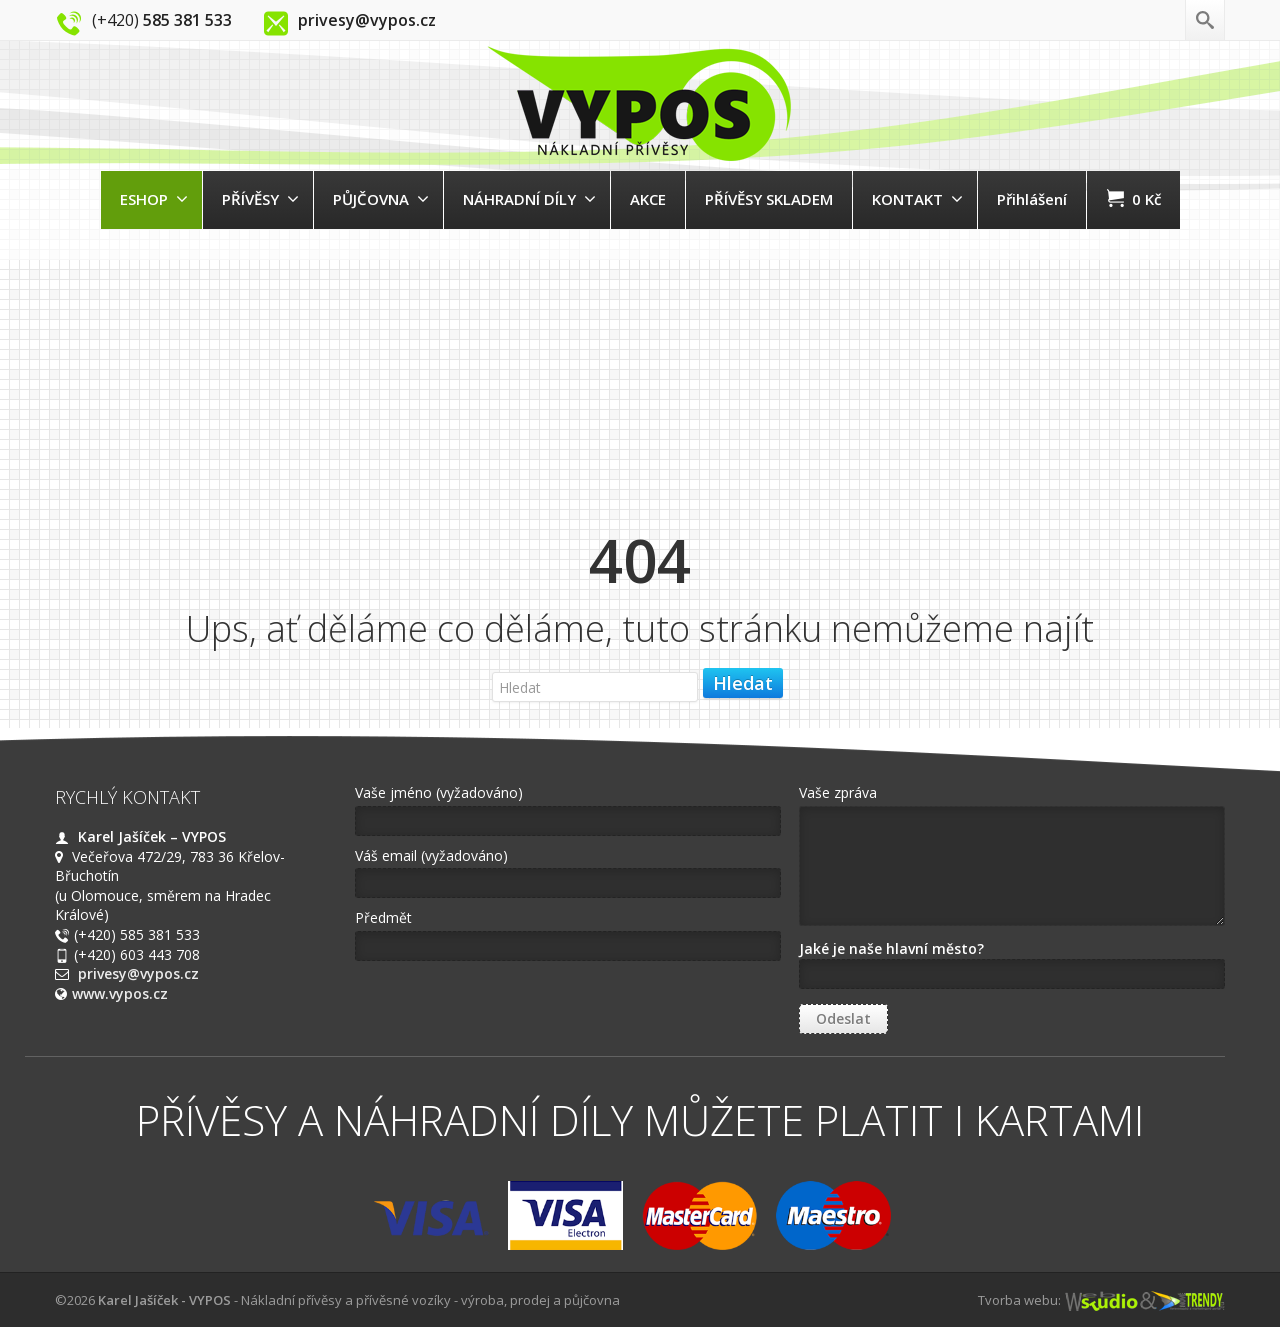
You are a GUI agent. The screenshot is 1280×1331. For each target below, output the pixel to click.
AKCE (648, 199)
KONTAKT (917, 199)
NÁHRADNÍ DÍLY (529, 199)
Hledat (743, 683)
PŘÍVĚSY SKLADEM (769, 199)
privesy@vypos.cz (138, 973)
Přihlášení (1032, 199)
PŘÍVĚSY (260, 199)
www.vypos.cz (120, 993)
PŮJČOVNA (381, 199)
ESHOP (154, 199)
